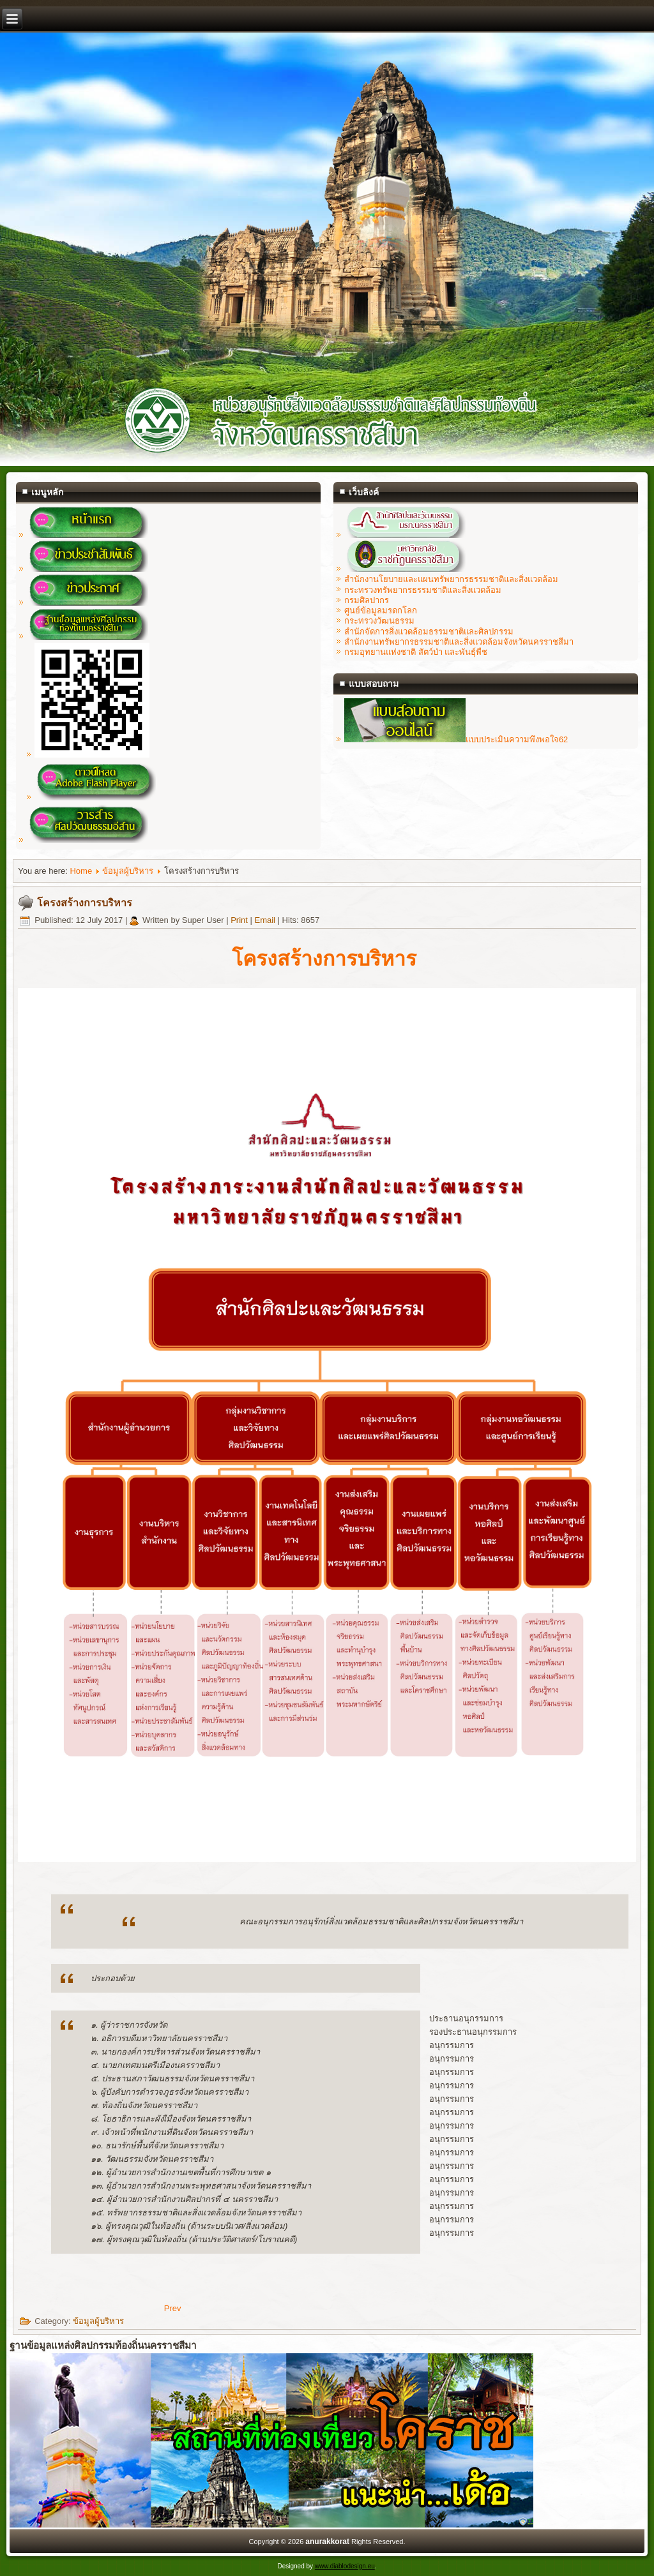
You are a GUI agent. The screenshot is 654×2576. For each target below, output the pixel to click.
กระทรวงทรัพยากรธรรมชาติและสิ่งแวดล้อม (422, 590)
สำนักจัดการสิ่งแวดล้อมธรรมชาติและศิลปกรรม (428, 631)
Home (81, 871)
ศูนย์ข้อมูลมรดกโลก (380, 610)
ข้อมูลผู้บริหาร (127, 871)
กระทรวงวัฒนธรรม (379, 620)
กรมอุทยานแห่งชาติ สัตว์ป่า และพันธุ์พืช (415, 652)
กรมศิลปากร (366, 600)
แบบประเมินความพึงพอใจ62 (456, 739)
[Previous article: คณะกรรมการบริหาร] (172, 2308)
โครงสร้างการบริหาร (84, 902)
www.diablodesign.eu (345, 2566)
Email (265, 920)
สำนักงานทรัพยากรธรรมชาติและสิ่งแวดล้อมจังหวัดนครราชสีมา (459, 642)
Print (240, 920)
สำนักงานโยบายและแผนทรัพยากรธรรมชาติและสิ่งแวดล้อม (451, 579)
